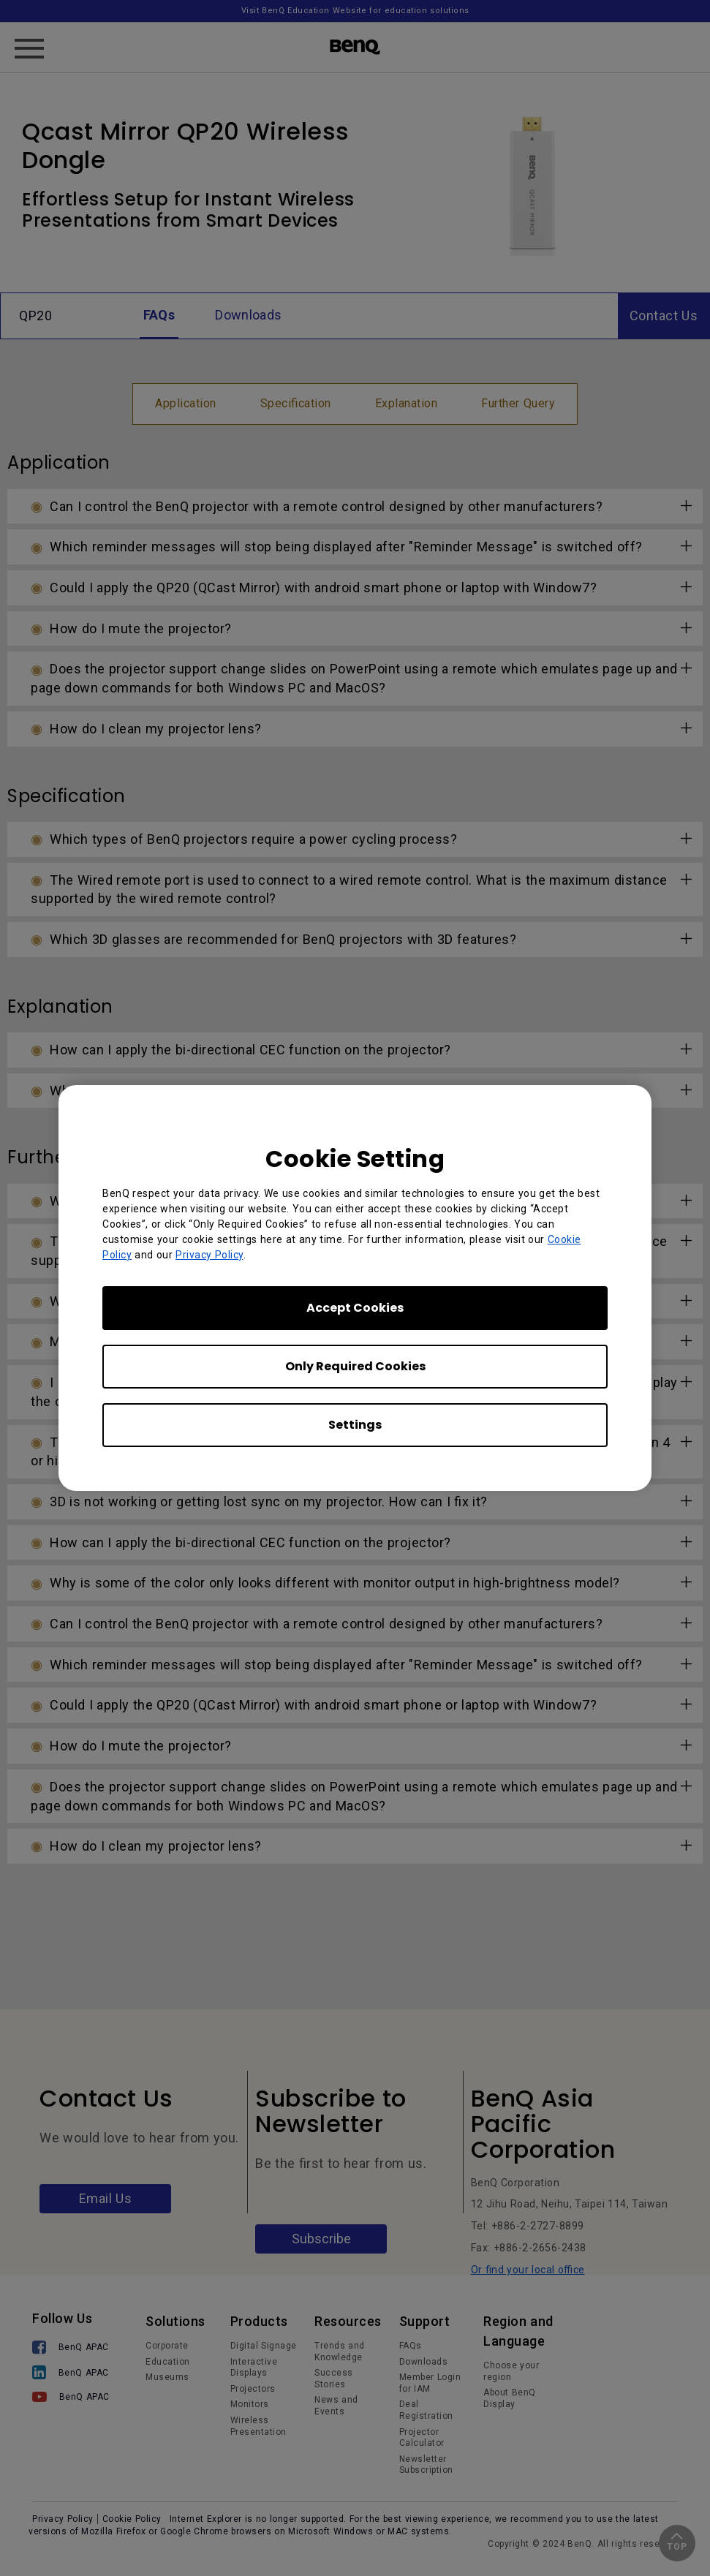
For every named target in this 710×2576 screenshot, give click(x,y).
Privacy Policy (209, 1255)
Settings (355, 1424)
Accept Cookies (355, 1307)
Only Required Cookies (355, 1366)
